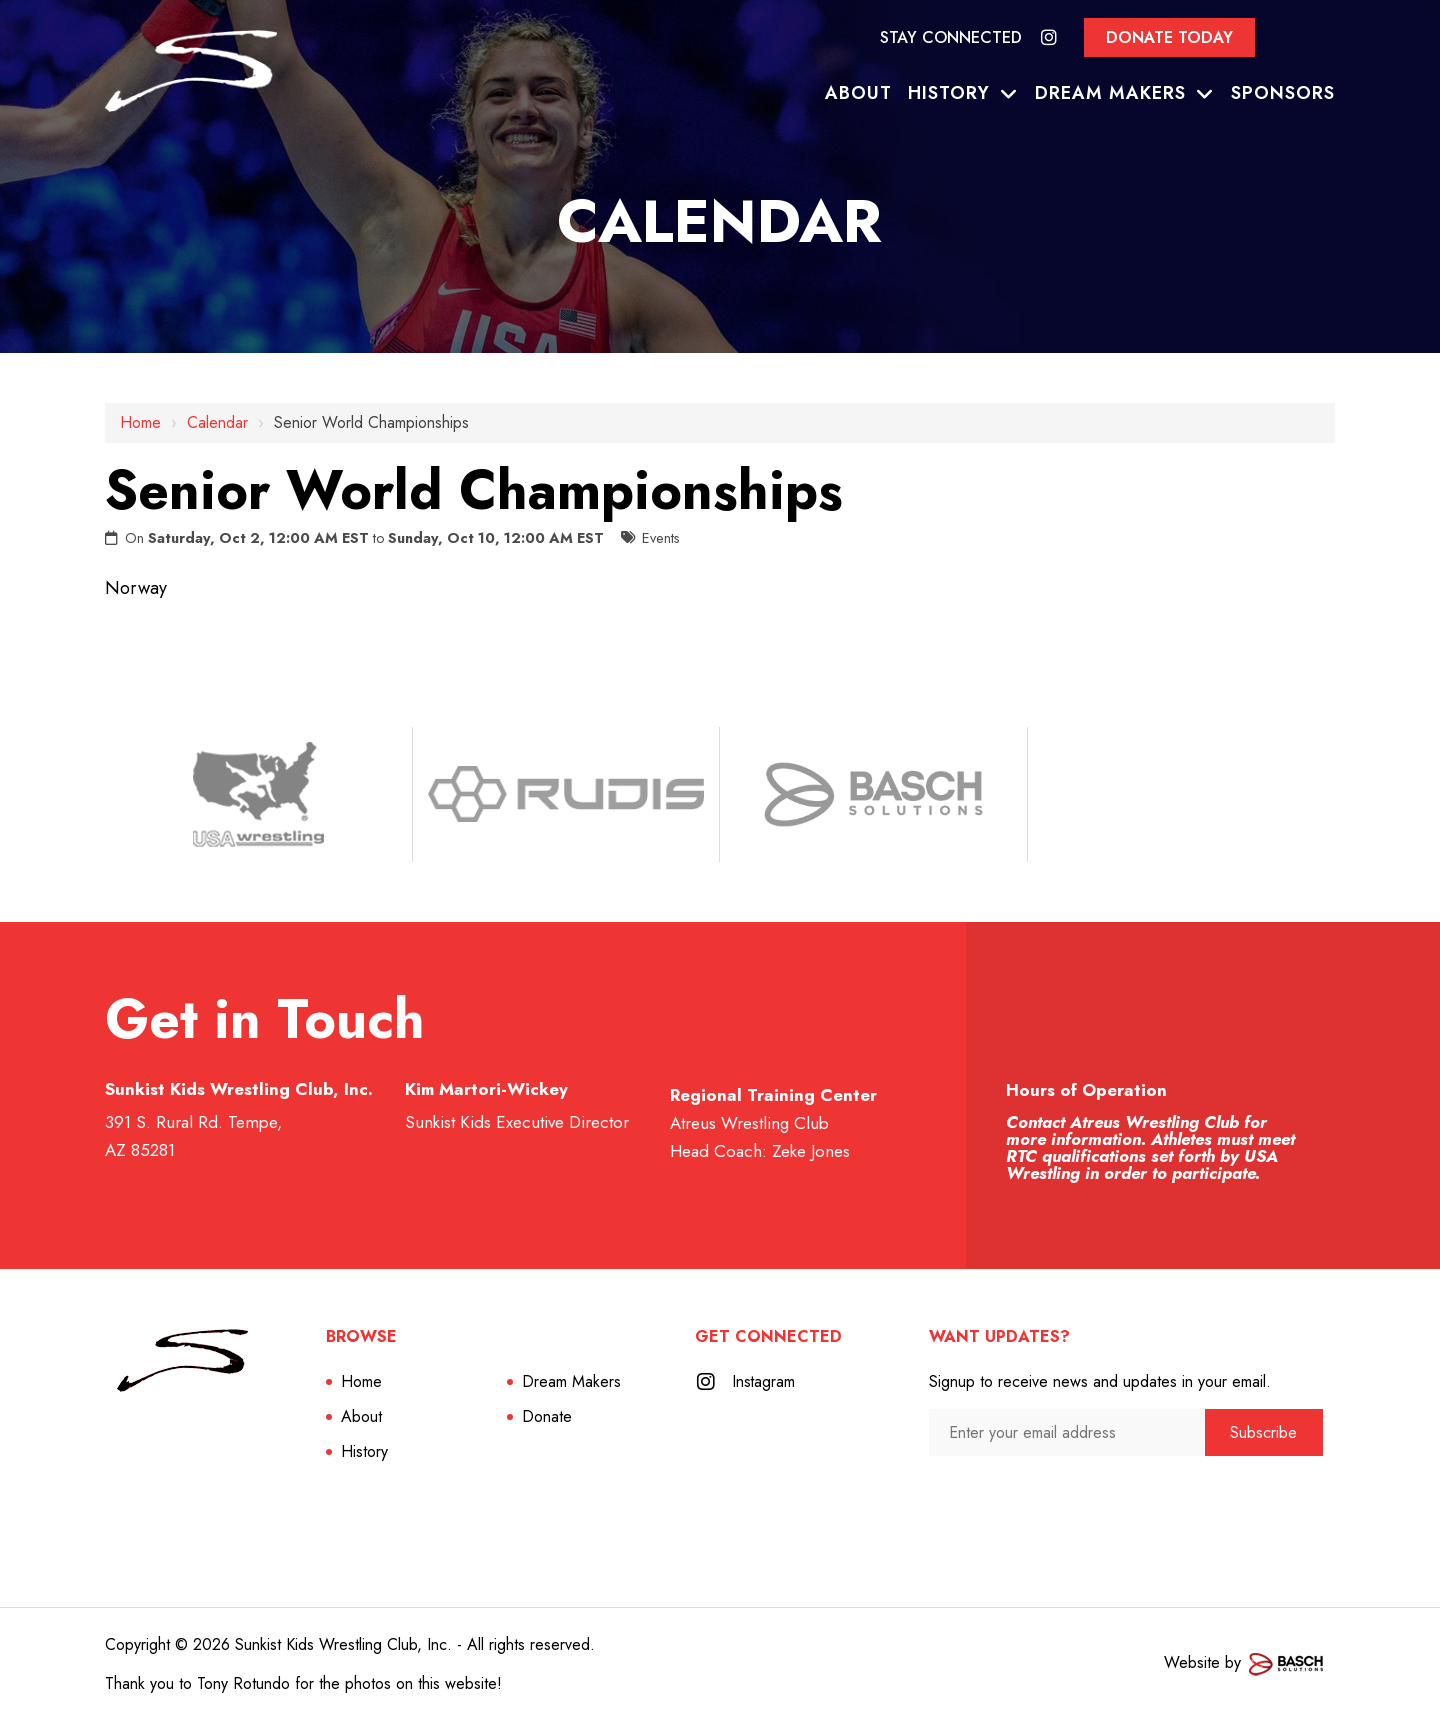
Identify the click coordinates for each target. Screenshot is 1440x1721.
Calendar (217, 422)
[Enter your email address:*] (1067, 1432)
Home (140, 422)
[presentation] (1035, 1494)
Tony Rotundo (243, 1683)
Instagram (765, 1381)
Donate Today (1169, 37)
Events (661, 538)
